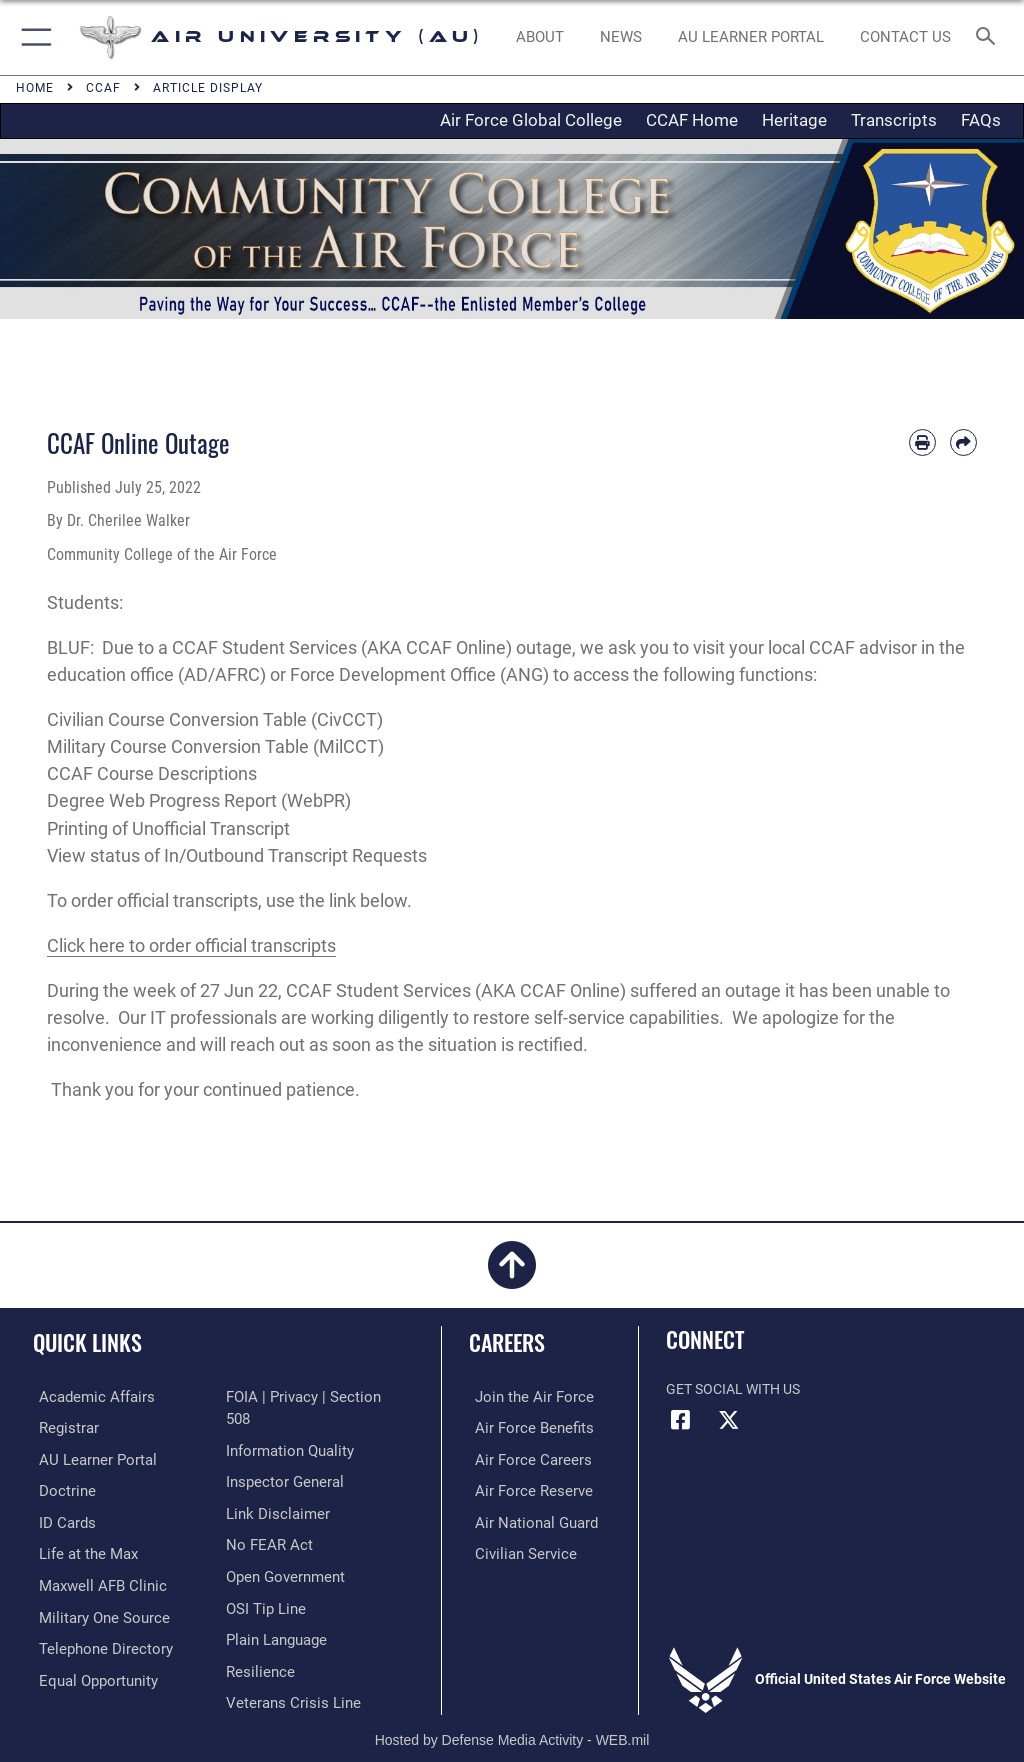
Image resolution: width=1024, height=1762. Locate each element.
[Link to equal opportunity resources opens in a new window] (89, 1672)
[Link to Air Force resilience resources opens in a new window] (256, 1641)
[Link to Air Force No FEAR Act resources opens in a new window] (265, 1518)
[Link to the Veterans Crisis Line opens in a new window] (287, 1672)
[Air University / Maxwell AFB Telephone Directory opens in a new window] (94, 1641)
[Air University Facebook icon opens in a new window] (681, 1420)
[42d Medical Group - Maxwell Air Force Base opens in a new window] (91, 1580)
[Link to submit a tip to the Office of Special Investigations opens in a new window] (262, 1580)
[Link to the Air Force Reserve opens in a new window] (522, 1488)
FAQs (981, 120)
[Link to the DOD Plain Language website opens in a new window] (274, 1610)
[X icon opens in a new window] (729, 1420)
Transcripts (894, 120)
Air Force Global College (531, 120)
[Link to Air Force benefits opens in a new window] (523, 1426)
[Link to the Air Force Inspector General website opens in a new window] (281, 1457)
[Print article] (922, 442)
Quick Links (87, 1342)
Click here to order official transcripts (191, 945)
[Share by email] (963, 442)
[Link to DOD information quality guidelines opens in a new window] (286, 1426)
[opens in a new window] (750, 38)
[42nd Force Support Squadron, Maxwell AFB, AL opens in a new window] (79, 1549)
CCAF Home (692, 120)
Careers (507, 1342)
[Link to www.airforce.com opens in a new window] (523, 1396)
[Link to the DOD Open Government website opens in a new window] (282, 1549)
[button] (32, 37)
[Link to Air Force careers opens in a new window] (522, 1457)
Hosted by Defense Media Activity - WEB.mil (512, 1718)
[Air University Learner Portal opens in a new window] (88, 1457)
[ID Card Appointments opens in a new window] (59, 1518)
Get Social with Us (733, 1389)
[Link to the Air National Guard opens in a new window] (526, 1518)
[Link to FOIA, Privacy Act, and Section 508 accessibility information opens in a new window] (310, 1396)
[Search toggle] (989, 37)
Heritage (794, 120)
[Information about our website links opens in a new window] (272, 1488)
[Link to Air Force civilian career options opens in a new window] (514, 1549)
